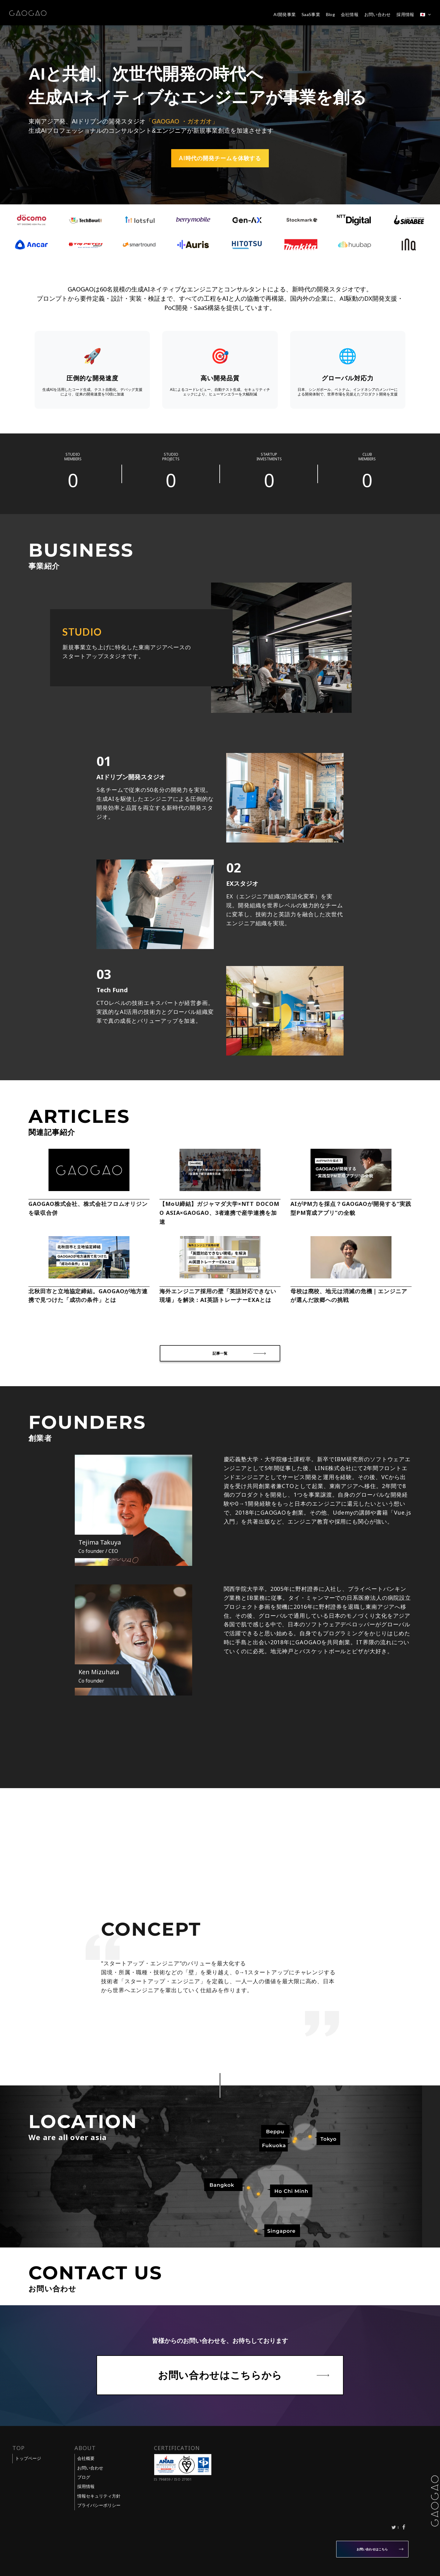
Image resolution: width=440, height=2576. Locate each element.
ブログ (83, 2477)
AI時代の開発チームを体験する (220, 158)
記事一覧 (220, 1353)
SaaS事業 (311, 14)
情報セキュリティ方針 (99, 2496)
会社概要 (86, 2458)
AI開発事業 (284, 14)
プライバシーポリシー (99, 2505)
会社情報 (349, 14)
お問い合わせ (377, 14)
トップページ (28, 2458)
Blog (330, 14)
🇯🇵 (422, 14)
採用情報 (405, 14)
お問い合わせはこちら (372, 2549)
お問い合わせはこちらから (220, 2375)
